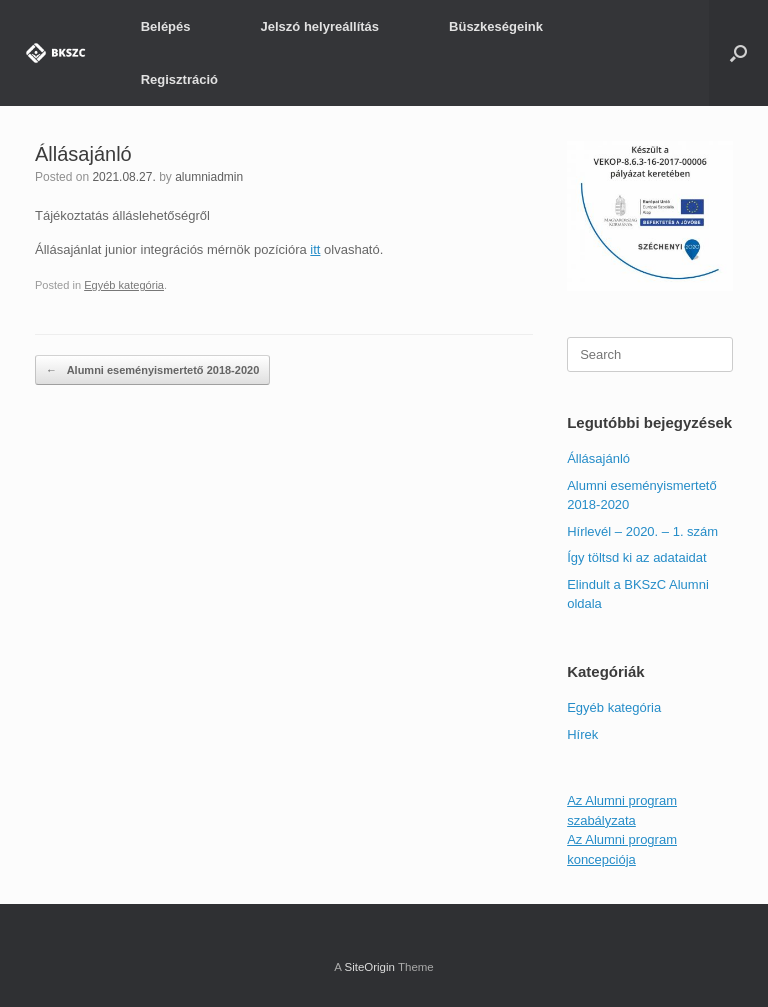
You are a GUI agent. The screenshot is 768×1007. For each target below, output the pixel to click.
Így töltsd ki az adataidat (636, 557)
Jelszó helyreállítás (320, 26)
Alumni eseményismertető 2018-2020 (152, 370)
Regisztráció (179, 79)
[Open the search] (738, 53)
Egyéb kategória (124, 285)
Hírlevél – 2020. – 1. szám (642, 531)
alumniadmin (209, 177)
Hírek (582, 734)
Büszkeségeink (496, 26)
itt (315, 249)
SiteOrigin (369, 967)
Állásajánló (598, 458)
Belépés (166, 26)
